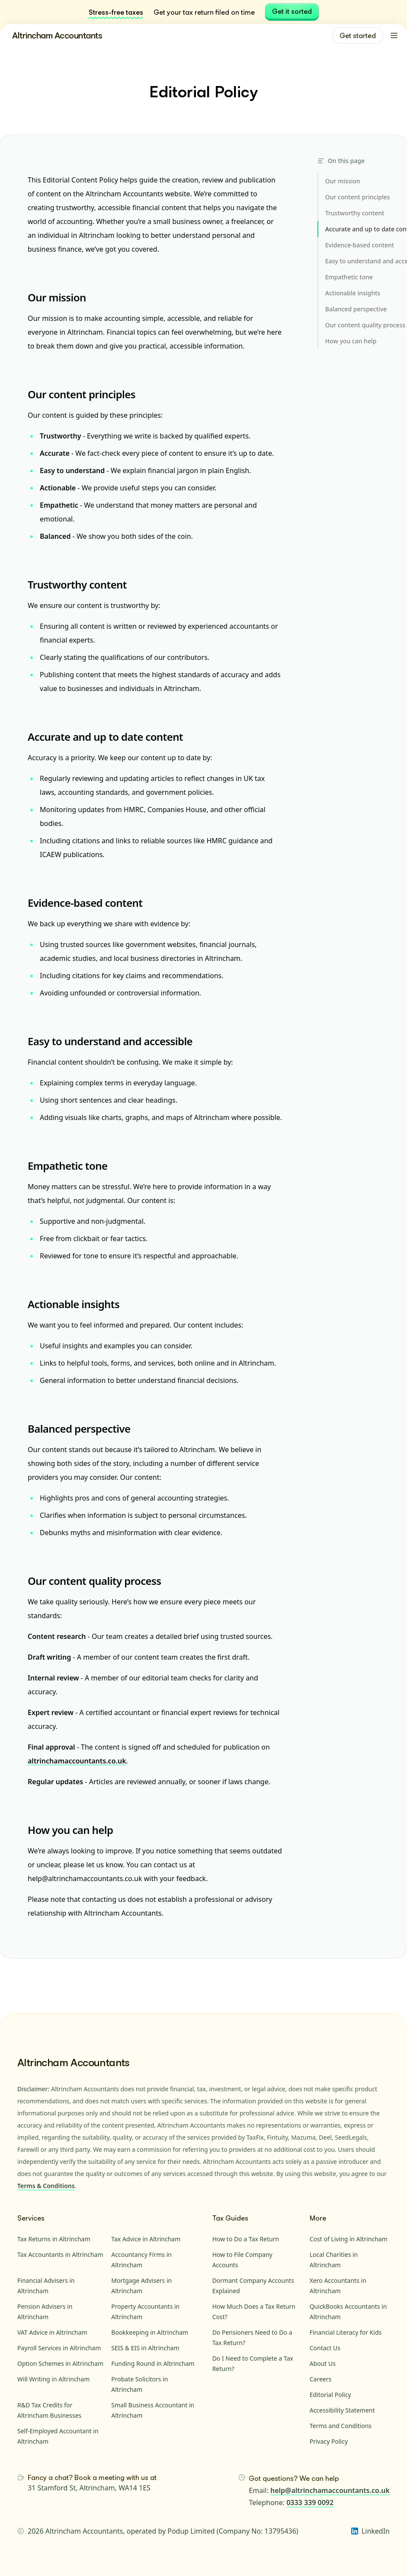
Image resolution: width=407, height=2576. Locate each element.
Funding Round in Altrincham (152, 2363)
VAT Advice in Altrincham (52, 2332)
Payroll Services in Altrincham (59, 2348)
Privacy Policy (329, 2441)
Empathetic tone (67, 1165)
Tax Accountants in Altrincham (60, 2254)
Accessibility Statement (342, 2410)
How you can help (70, 1830)
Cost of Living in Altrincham (349, 2239)
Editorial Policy (330, 2394)
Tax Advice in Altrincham (145, 2239)
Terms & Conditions (46, 2186)
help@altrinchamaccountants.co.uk (330, 2490)
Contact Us (325, 2348)
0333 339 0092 (309, 2502)
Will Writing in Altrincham (53, 2379)
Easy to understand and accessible (110, 1041)
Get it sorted (292, 11)
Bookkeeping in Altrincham (149, 2332)
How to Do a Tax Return (245, 2239)
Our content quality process (94, 1581)
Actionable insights (73, 1304)
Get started (358, 35)
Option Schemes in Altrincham (60, 2363)
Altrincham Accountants (57, 35)
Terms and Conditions (341, 2426)
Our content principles (81, 394)
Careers (320, 2379)
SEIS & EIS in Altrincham (145, 2348)
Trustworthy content (77, 584)
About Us (323, 2363)
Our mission (57, 297)
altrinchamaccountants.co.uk (77, 1761)
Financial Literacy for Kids (346, 2332)
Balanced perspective (79, 1428)
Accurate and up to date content (105, 737)
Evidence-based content (85, 903)
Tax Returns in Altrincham (53, 2239)
